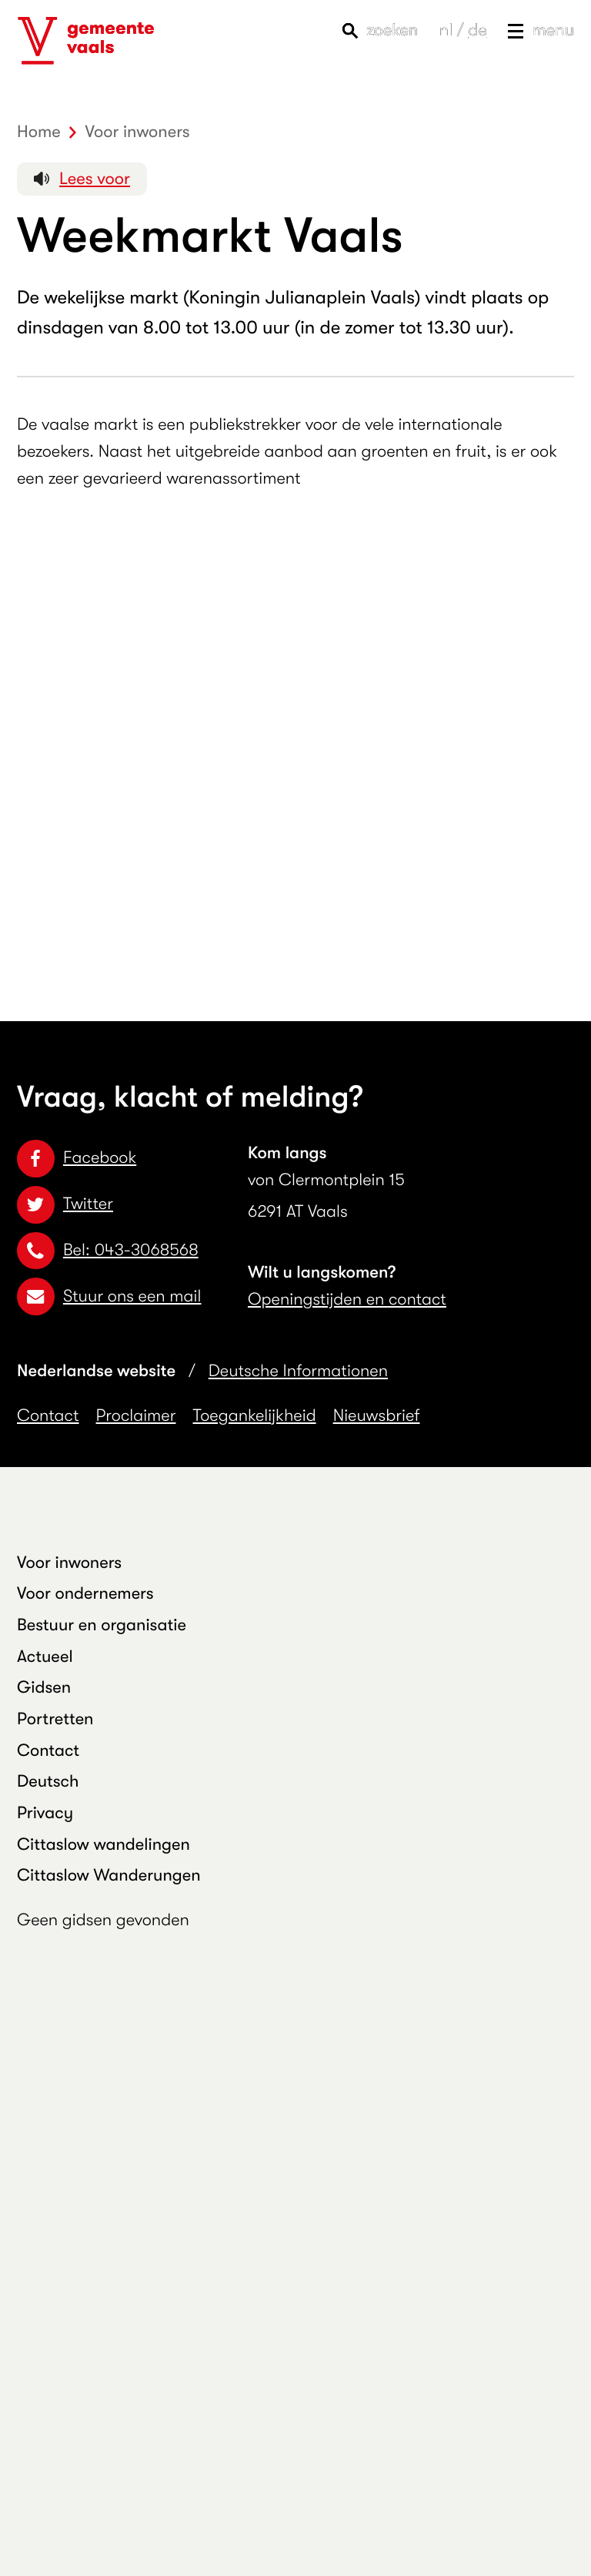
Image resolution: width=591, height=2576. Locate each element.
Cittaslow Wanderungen (109, 1875)
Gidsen (44, 1687)
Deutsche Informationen (298, 1371)
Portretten (55, 1719)
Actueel (45, 1657)
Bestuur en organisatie (101, 1625)
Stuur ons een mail (109, 1296)
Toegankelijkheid (254, 1415)
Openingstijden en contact (347, 1299)
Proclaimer (136, 1415)
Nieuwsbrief (376, 1415)
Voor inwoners (69, 1563)
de (477, 30)
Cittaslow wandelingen (103, 1844)
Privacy (45, 1813)
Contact (48, 1415)
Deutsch (47, 1781)
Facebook (76, 1157)
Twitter (65, 1204)
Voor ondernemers (85, 1593)
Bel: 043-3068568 (108, 1250)
